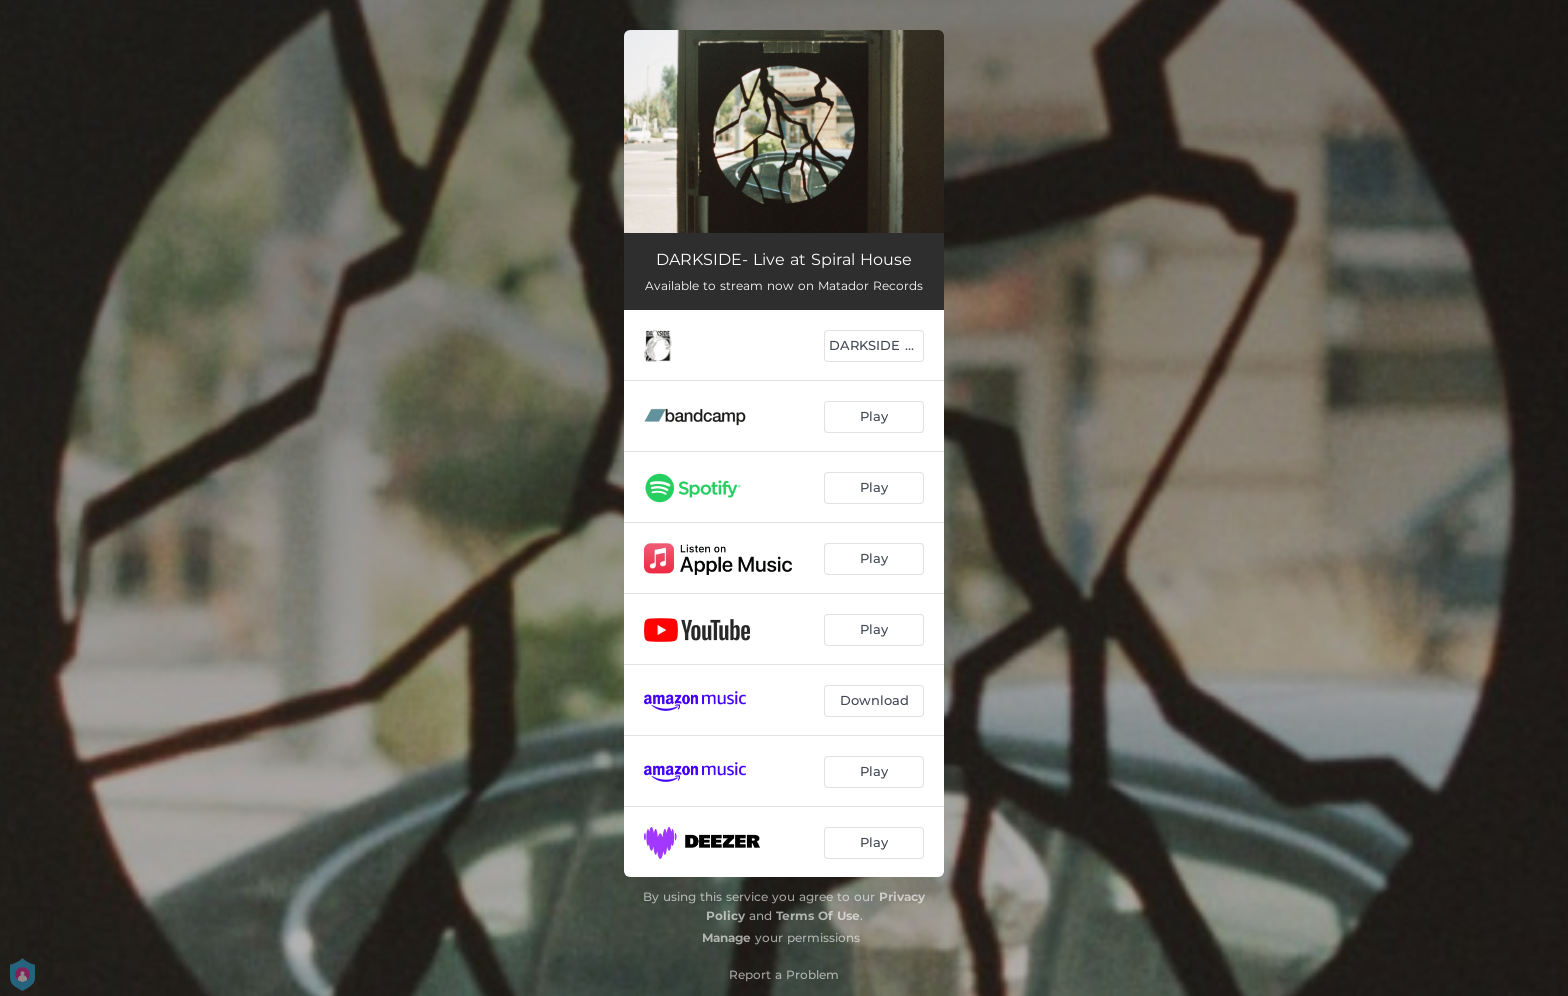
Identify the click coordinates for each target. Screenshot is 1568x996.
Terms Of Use (818, 915)
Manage (726, 937)
